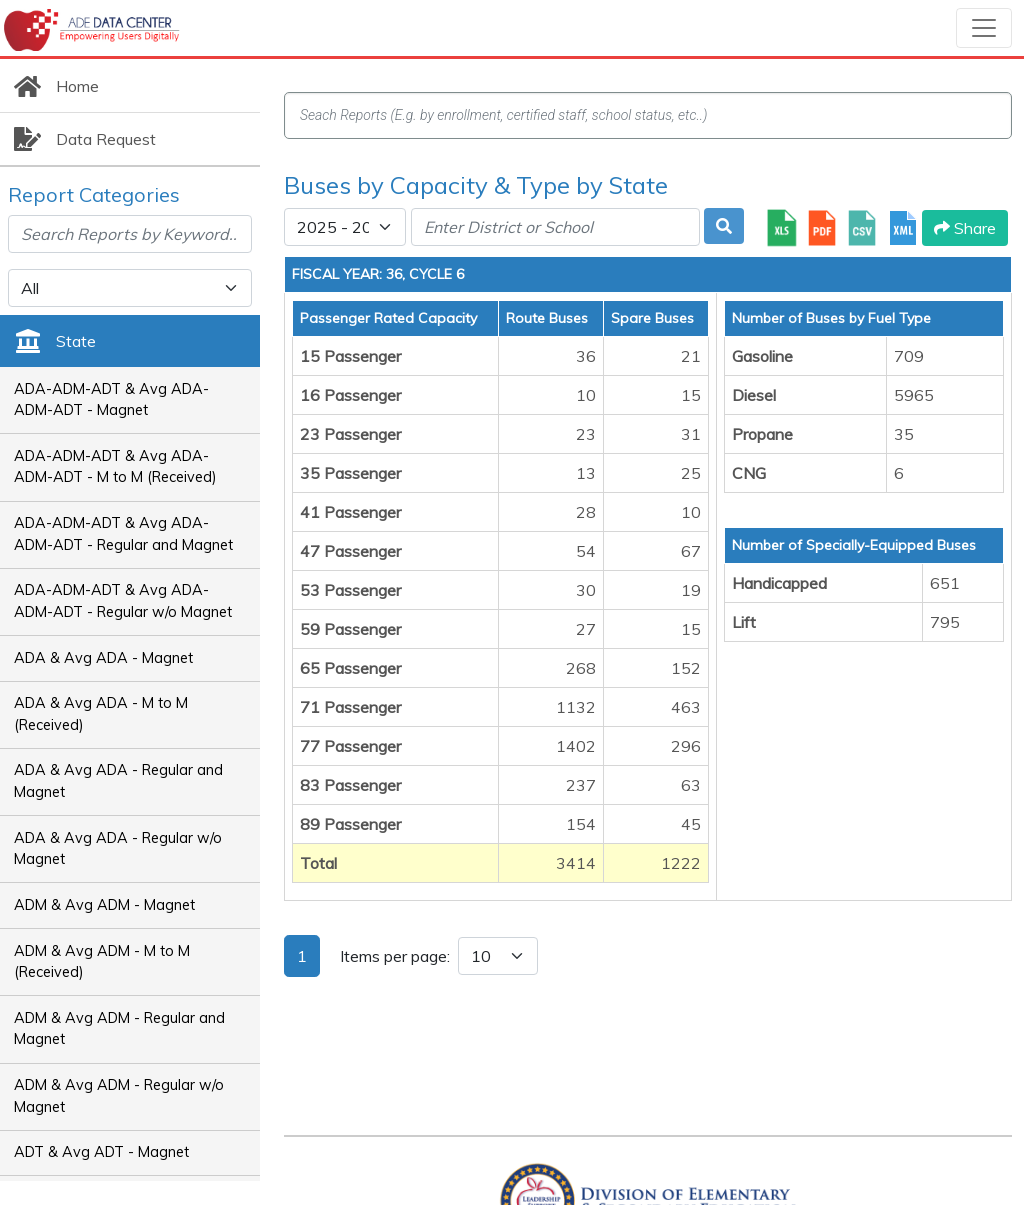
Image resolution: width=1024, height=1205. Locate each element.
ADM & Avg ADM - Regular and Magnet (119, 1029)
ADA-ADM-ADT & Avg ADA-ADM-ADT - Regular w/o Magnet (123, 601)
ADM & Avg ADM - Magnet (104, 905)
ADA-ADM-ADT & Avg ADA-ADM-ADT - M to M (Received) (115, 467)
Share (965, 228)
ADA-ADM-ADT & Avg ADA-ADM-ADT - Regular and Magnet (123, 534)
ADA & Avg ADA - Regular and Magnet (118, 781)
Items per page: (395, 956)
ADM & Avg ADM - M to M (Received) (102, 962)
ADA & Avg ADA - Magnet (103, 658)
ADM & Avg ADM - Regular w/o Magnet (119, 1096)
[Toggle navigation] (984, 28)
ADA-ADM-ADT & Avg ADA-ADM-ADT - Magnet (111, 400)
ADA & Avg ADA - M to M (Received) (101, 714)
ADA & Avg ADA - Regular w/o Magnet (118, 849)
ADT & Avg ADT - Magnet (101, 1152)
